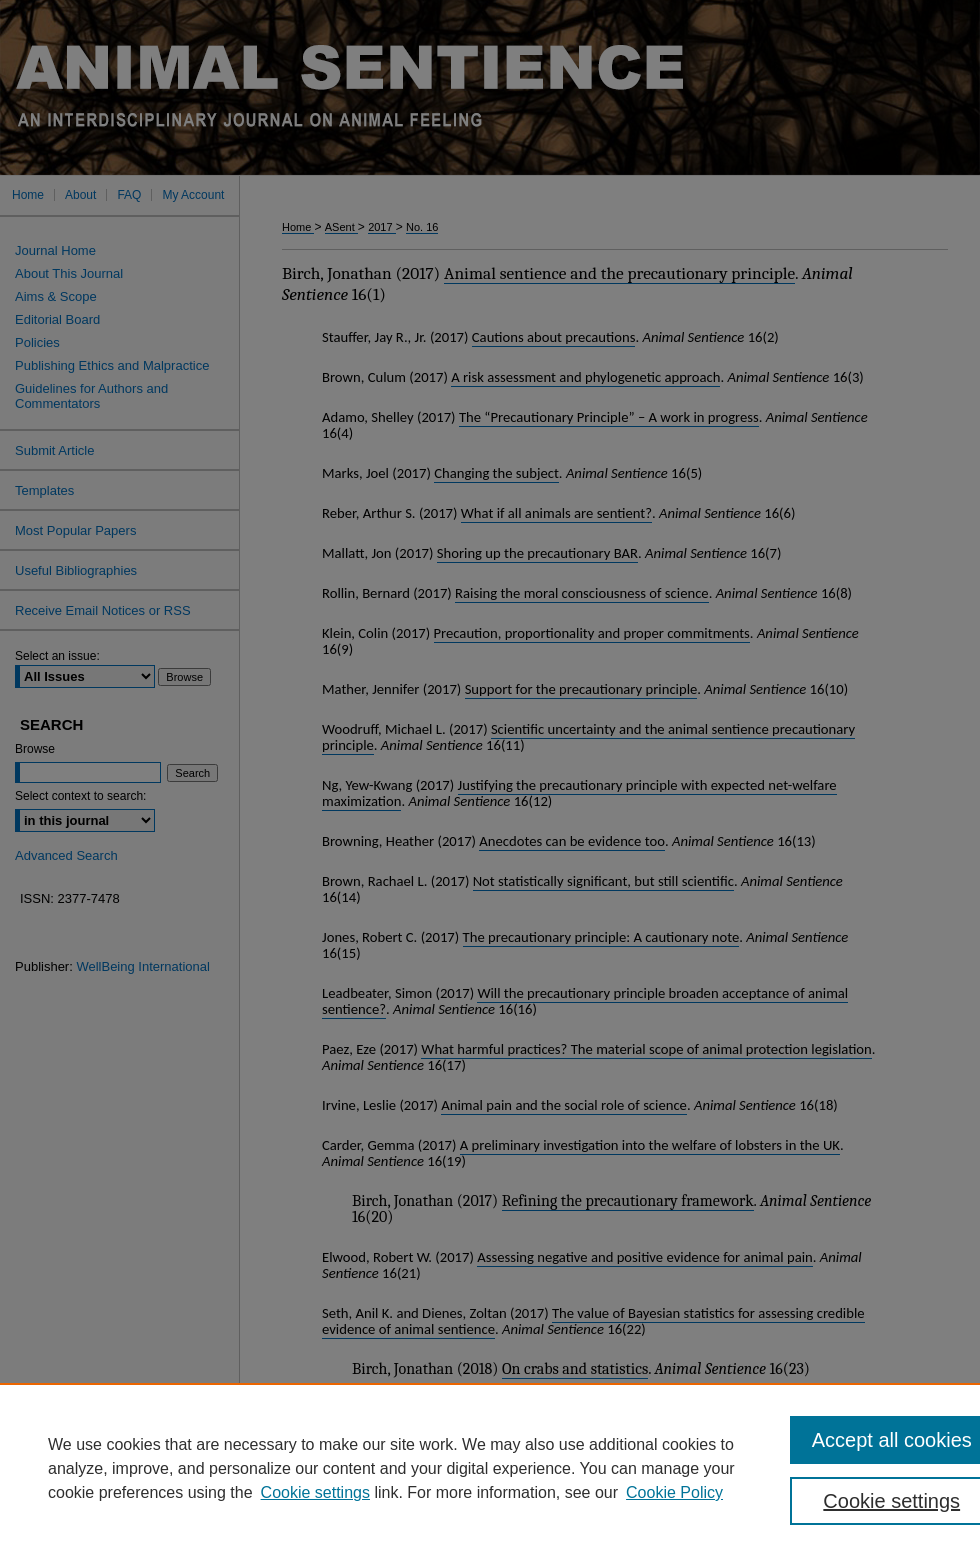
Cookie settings (315, 1492)
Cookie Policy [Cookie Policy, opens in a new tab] (674, 1492)
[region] (490, 1468)
